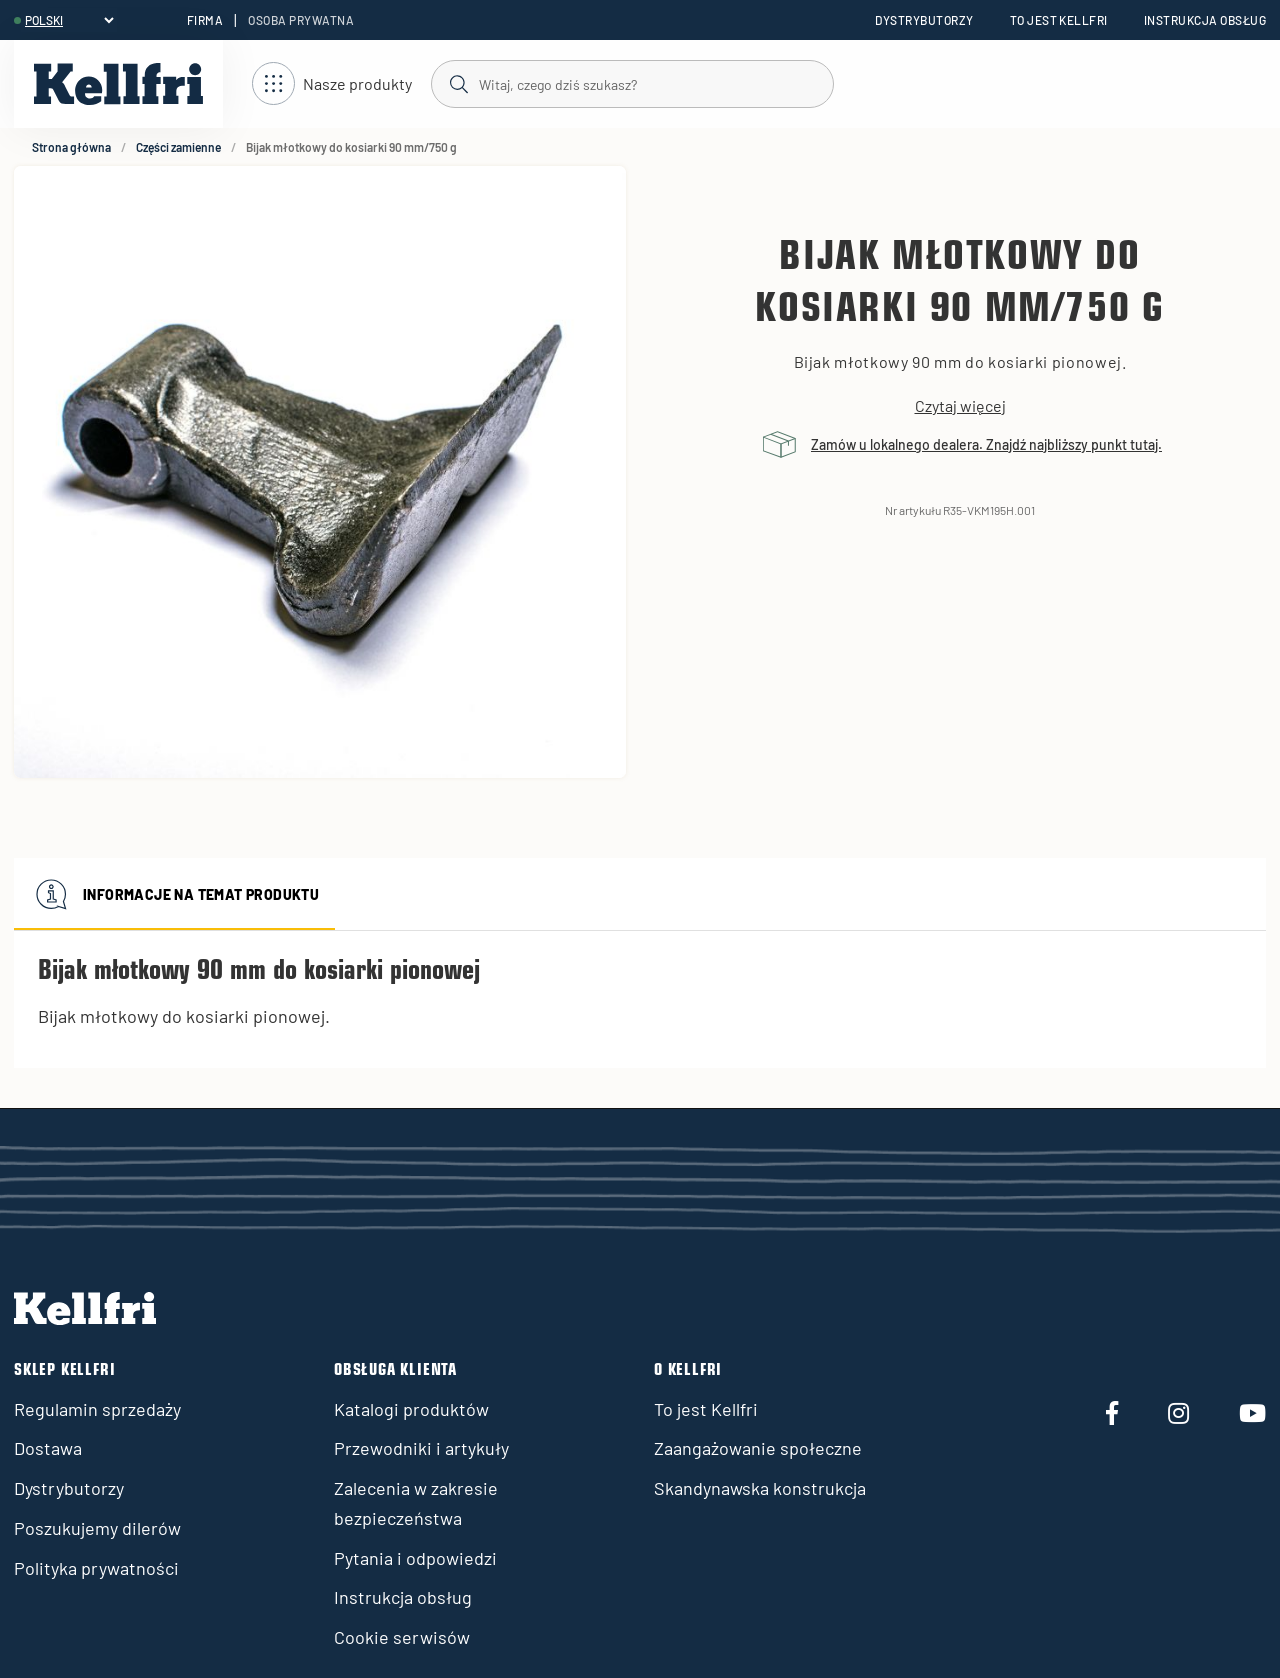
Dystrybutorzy (924, 20)
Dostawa (48, 1448)
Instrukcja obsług (1205, 20)
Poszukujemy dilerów (97, 1528)
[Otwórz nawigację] (332, 84)
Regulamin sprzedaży (97, 1409)
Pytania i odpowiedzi (415, 1558)
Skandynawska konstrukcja (760, 1488)
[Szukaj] (631, 83)
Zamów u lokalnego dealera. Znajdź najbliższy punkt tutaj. (986, 444)
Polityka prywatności (96, 1568)
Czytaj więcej (960, 406)
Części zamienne (178, 147)
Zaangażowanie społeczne (758, 1448)
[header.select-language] (69, 20)
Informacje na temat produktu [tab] (174, 894)
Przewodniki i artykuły (421, 1448)
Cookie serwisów (402, 1637)
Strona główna (71, 147)
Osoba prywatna (301, 20)
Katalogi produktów (411, 1409)
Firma (205, 20)
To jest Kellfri (1059, 20)
